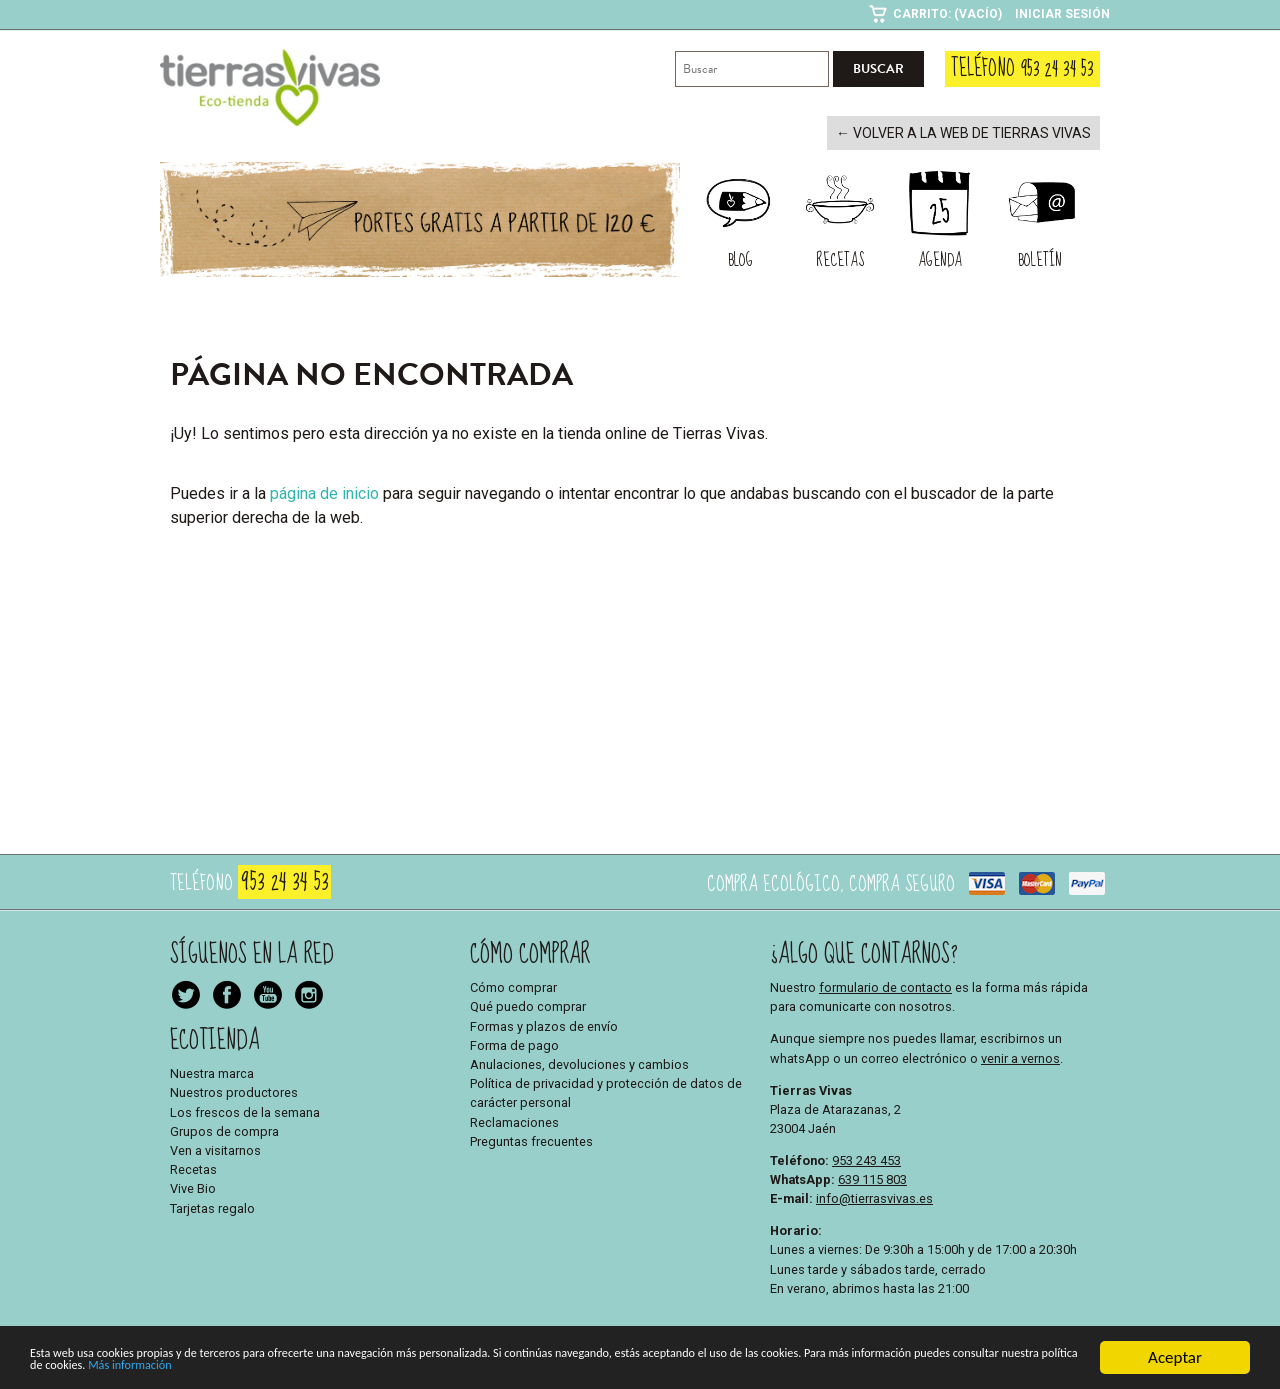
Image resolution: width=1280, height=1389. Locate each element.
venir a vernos (1020, 1056)
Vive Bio (193, 1187)
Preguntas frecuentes (531, 1139)
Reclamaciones (514, 1120)
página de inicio (324, 491)
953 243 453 (866, 1158)
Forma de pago (514, 1043)
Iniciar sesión (1062, 14)
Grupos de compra (224, 1129)
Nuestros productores (234, 1091)
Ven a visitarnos (215, 1148)
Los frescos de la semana (245, 1110)
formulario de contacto (885, 985)
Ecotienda (215, 1038)
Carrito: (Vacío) (947, 14)
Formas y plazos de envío (544, 1024)
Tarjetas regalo (212, 1206)
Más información (615, 1370)
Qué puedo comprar (528, 1005)
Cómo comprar (513, 985)
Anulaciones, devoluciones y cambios (579, 1062)
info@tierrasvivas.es (874, 1196)
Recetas (193, 1167)
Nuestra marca (212, 1071)
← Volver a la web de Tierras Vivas (975, 132)
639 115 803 (872, 1177)
